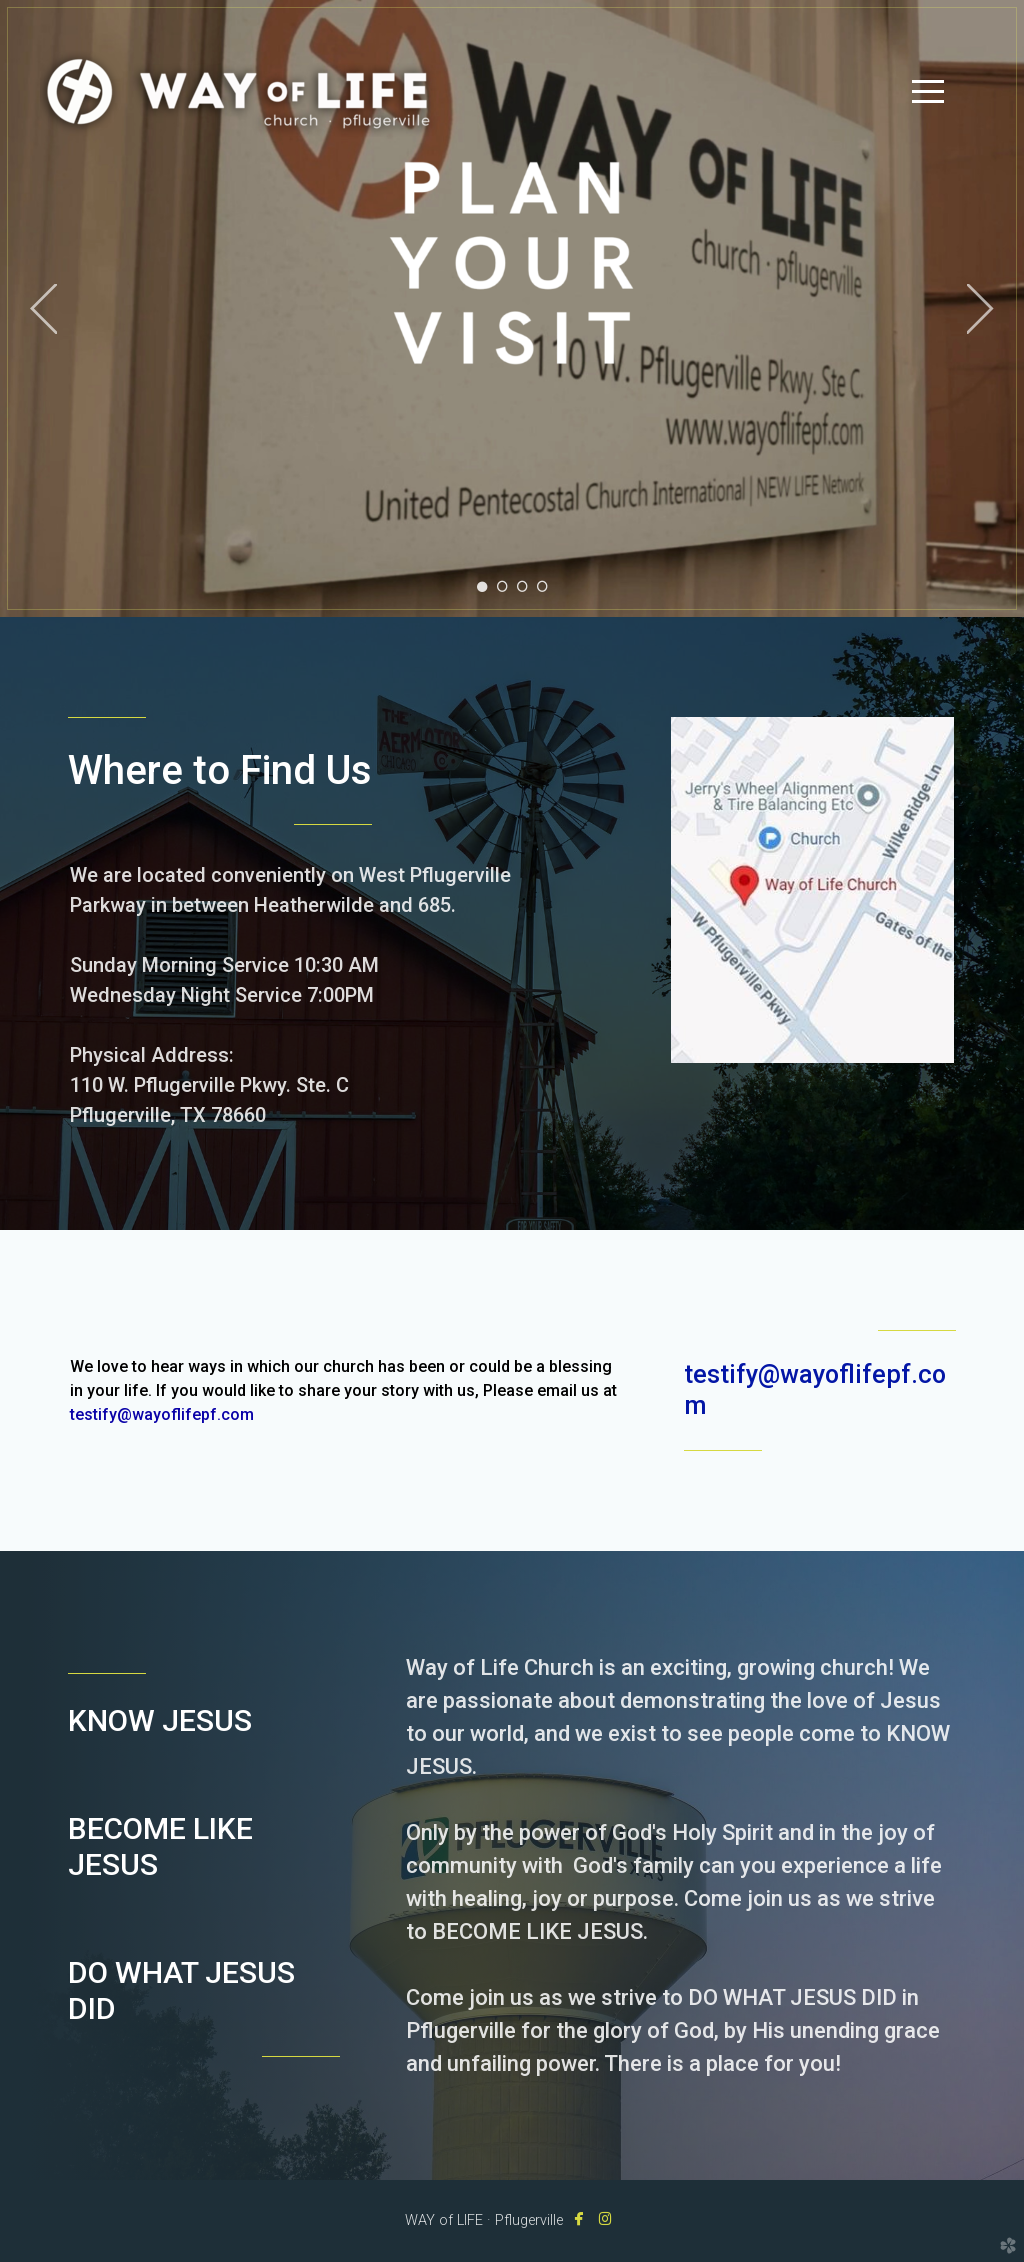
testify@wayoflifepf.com (162, 1414)
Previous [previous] (43, 309)
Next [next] (980, 309)
